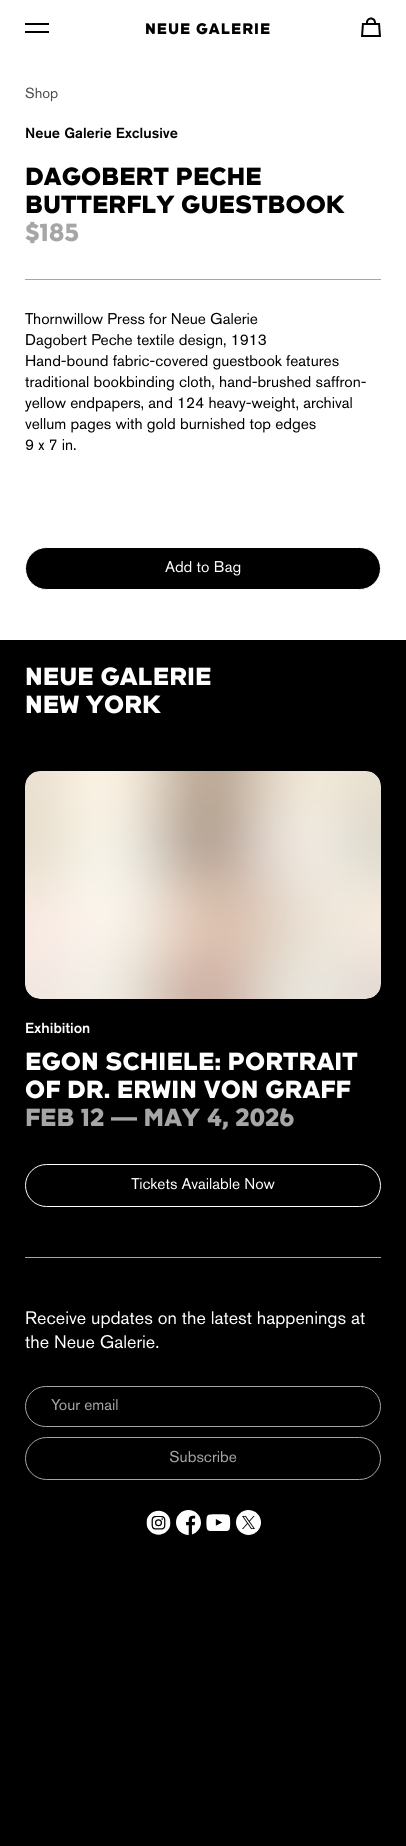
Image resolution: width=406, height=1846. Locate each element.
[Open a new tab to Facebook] (188, 1522)
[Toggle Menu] (37, 27)
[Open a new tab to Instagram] (158, 1522)
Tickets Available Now (203, 1185)
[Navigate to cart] (371, 27)
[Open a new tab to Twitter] (248, 1522)
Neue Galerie (208, 30)
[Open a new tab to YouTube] (218, 1522)
